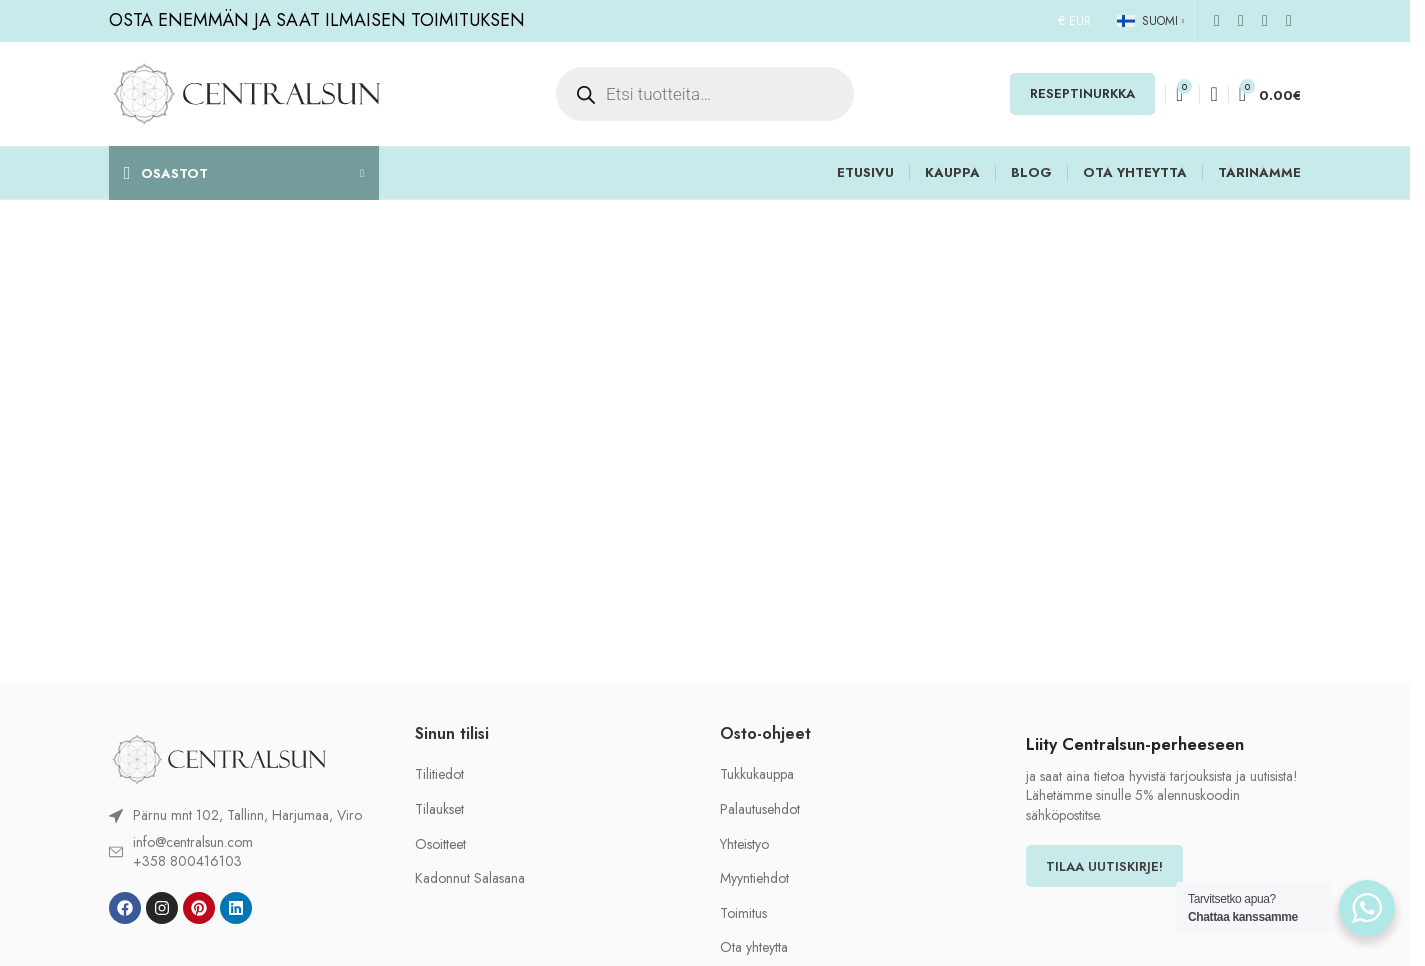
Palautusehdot (760, 809)
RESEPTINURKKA (1082, 93)
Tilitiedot (439, 774)
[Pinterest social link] (1265, 20)
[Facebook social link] (1217, 20)
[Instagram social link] (1241, 20)
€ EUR (1074, 21)
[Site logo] (246, 92)
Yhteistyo (744, 844)
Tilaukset (439, 809)
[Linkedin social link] (1289, 20)
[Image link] (219, 758)
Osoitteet (440, 844)
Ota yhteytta (754, 947)
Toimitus (743, 913)
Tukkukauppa (757, 774)
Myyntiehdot (754, 878)
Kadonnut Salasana (470, 878)
